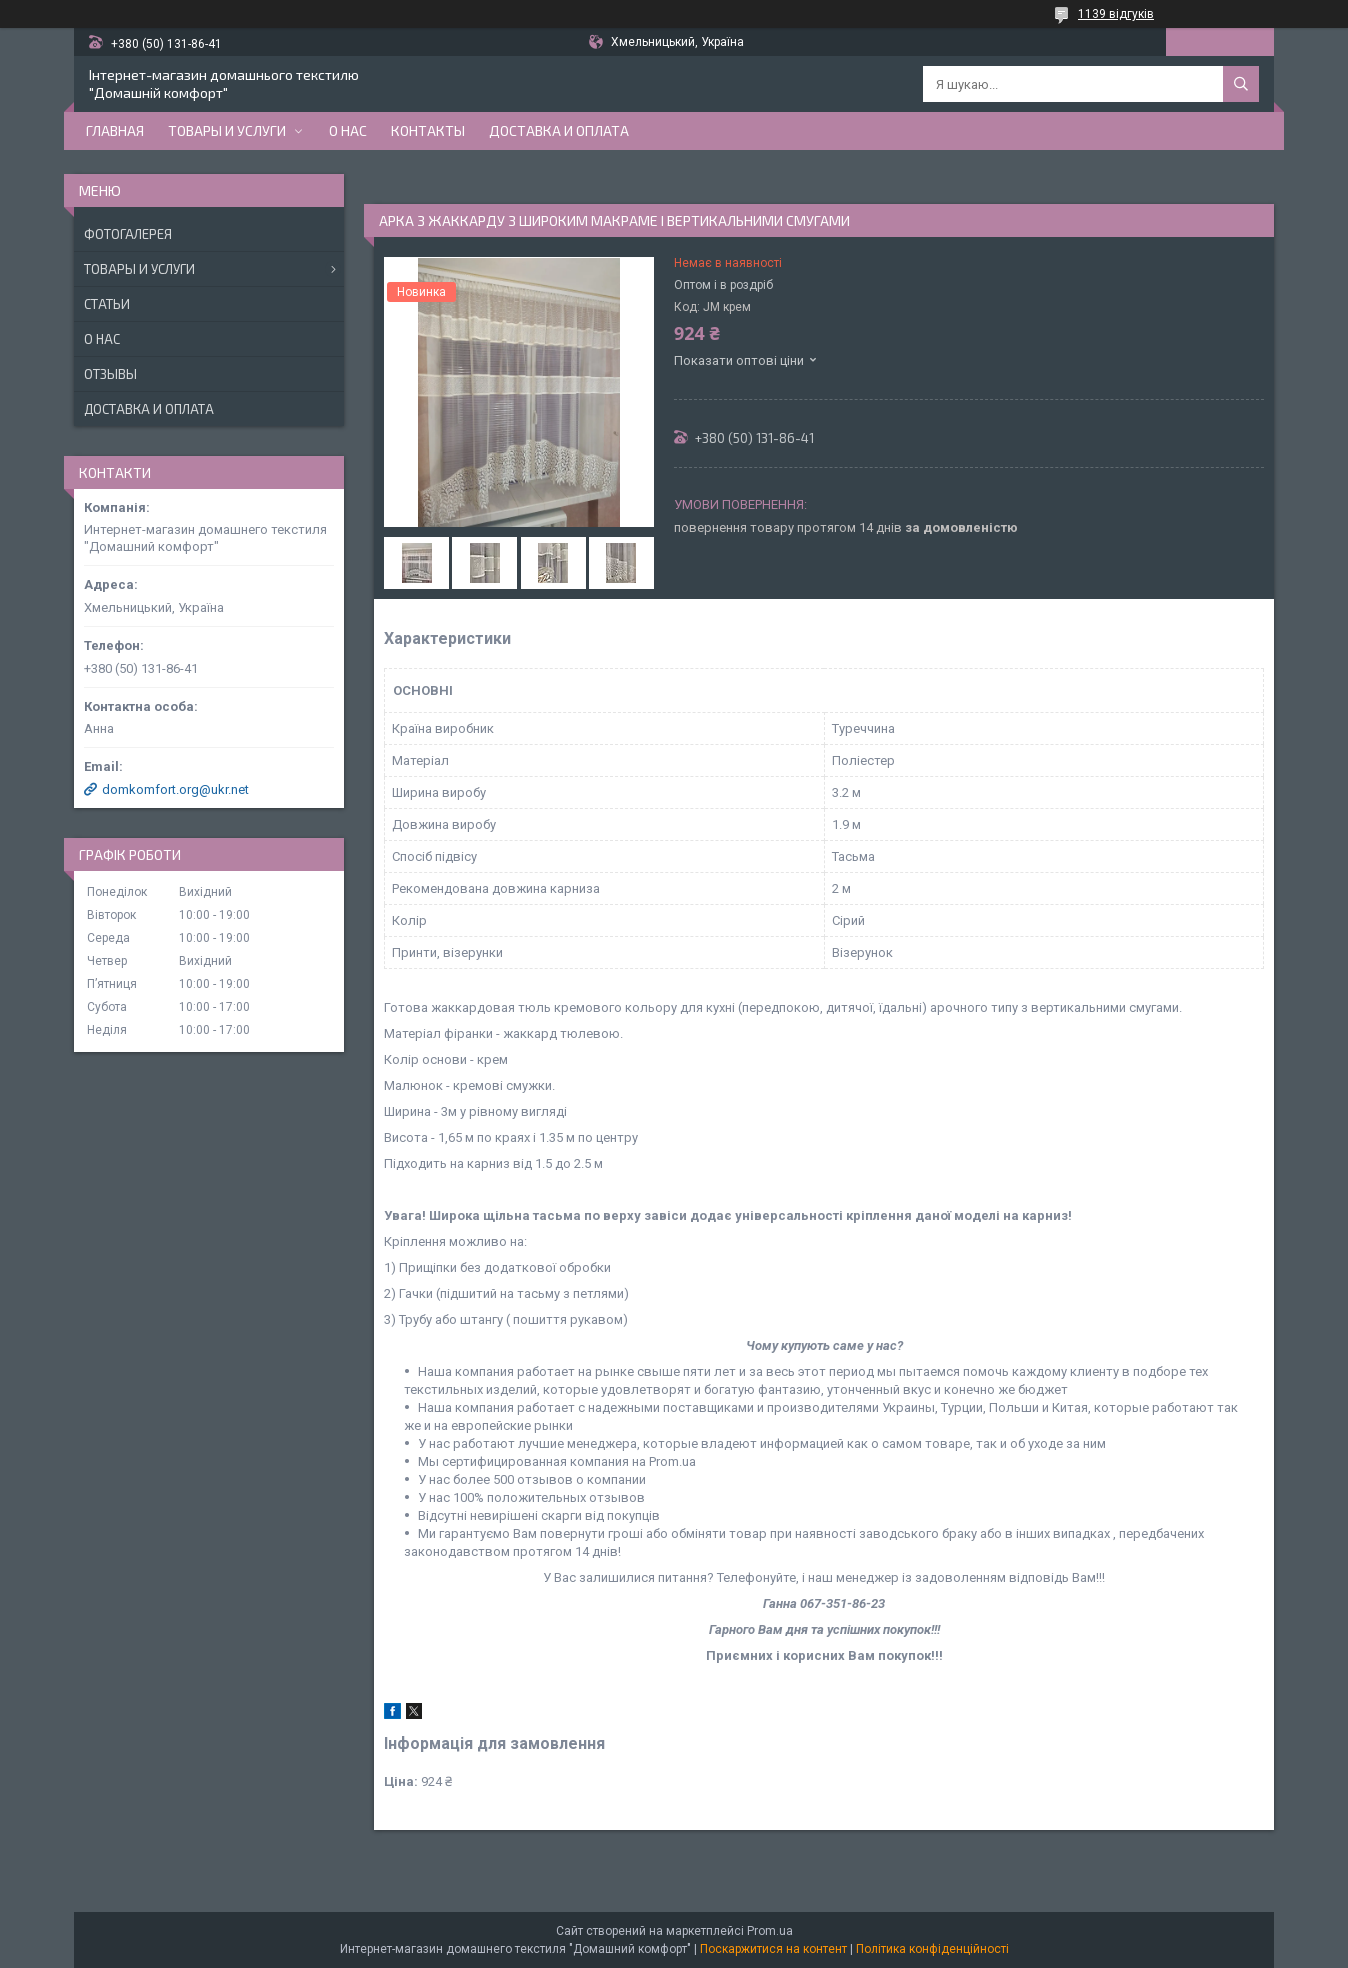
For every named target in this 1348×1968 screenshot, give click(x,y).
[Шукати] (1241, 84)
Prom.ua (770, 1931)
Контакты (428, 130)
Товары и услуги (227, 130)
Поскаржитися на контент (773, 1949)
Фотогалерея (128, 234)
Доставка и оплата (559, 130)
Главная (115, 130)
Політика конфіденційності (932, 1949)
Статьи (107, 304)
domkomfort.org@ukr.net (175, 789)
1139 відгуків (1116, 14)
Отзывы (110, 374)
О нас (348, 130)
